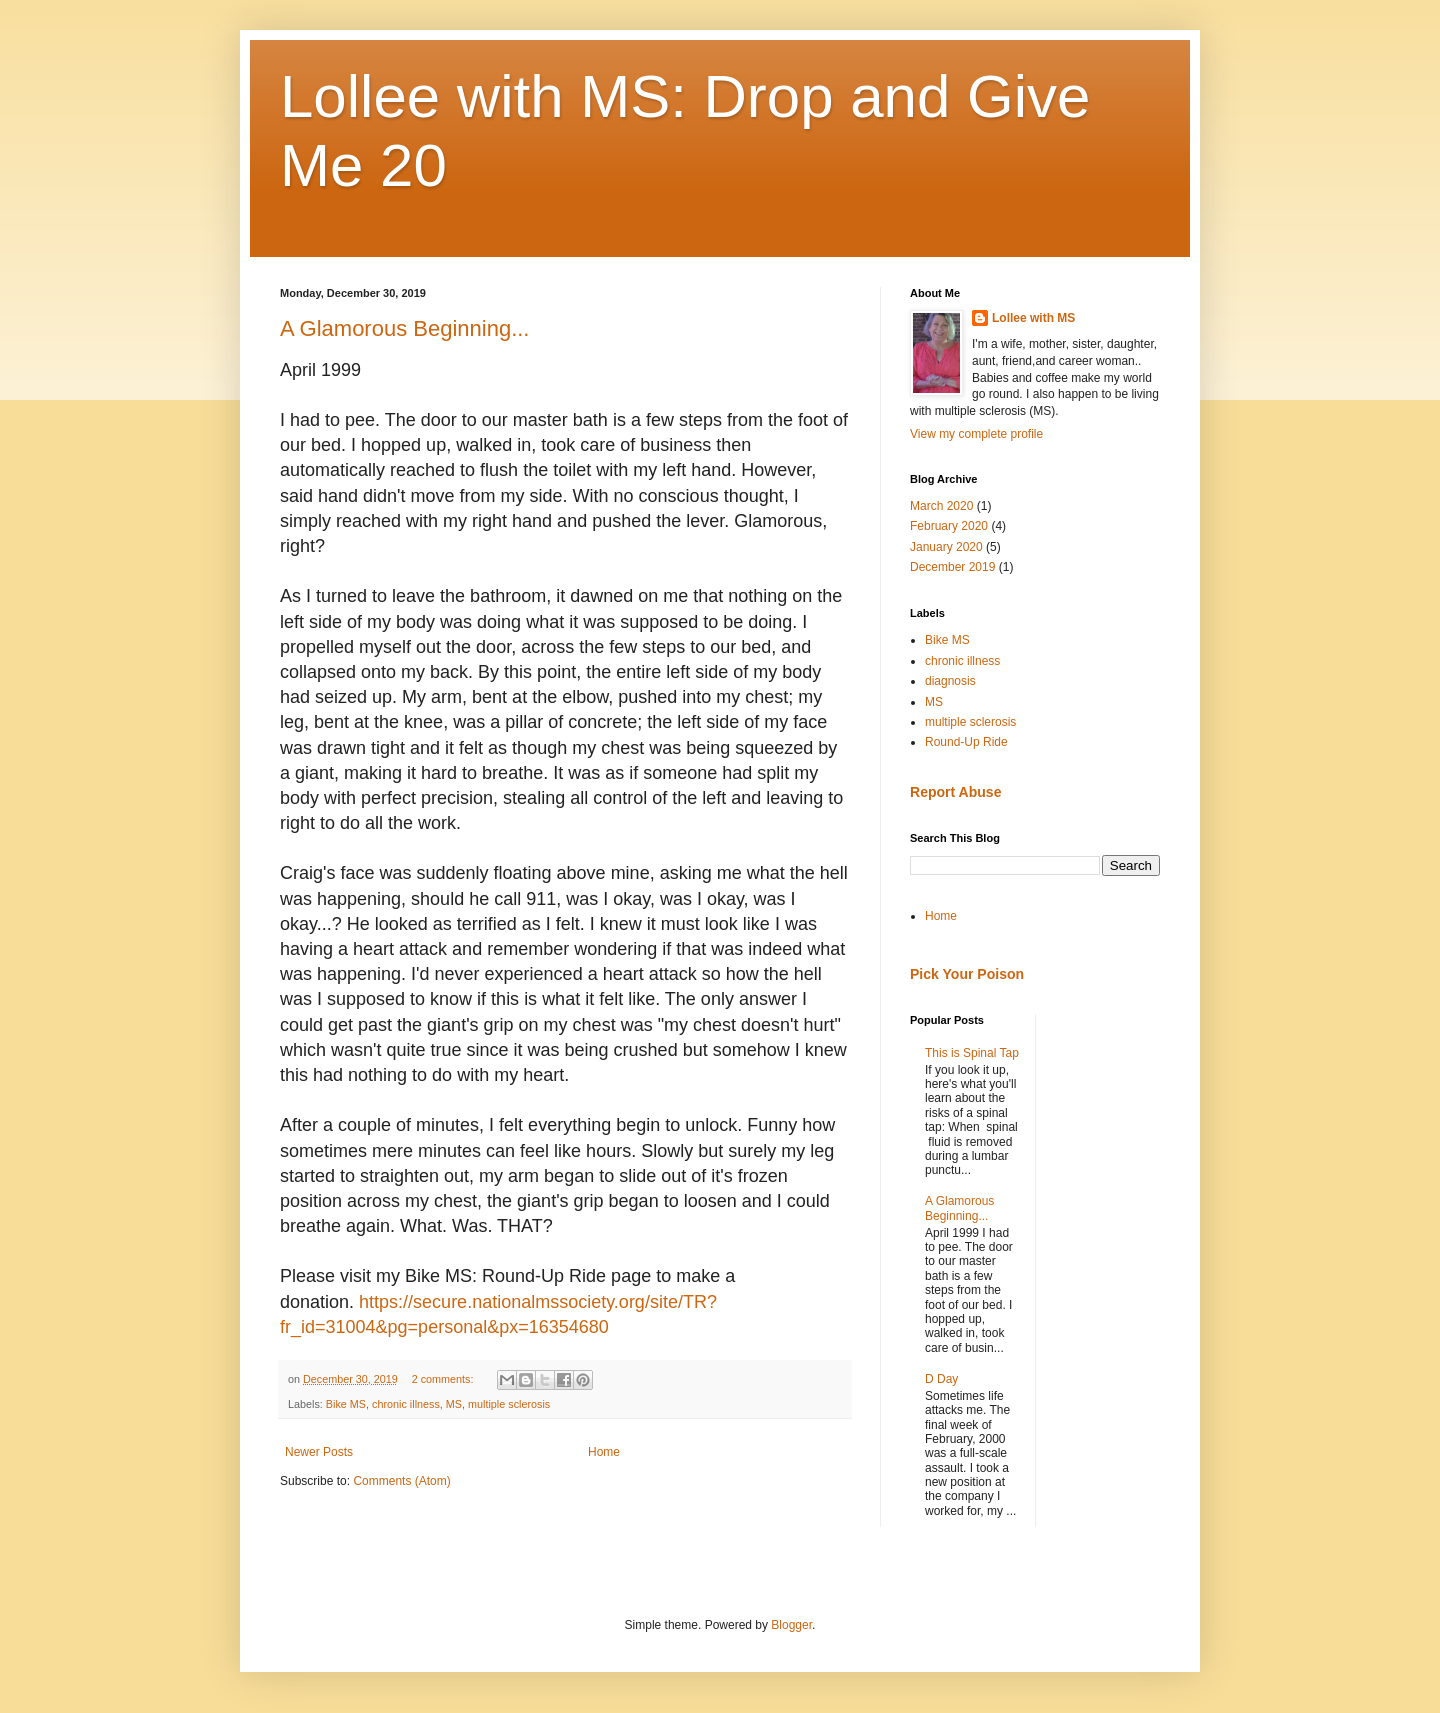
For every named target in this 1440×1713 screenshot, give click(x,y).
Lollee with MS (1033, 318)
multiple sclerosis (509, 1404)
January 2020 (946, 547)
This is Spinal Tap (972, 1053)
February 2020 (949, 526)
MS (454, 1404)
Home (604, 1452)
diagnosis (950, 681)
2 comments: (444, 1379)
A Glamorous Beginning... (404, 328)
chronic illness (406, 1404)
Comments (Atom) (401, 1481)
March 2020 (941, 506)
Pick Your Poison (967, 974)
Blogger (791, 1625)
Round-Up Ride (966, 742)
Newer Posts (319, 1452)
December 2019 (952, 567)
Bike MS (346, 1404)
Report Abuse (955, 792)
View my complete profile (976, 434)
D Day (941, 1379)
